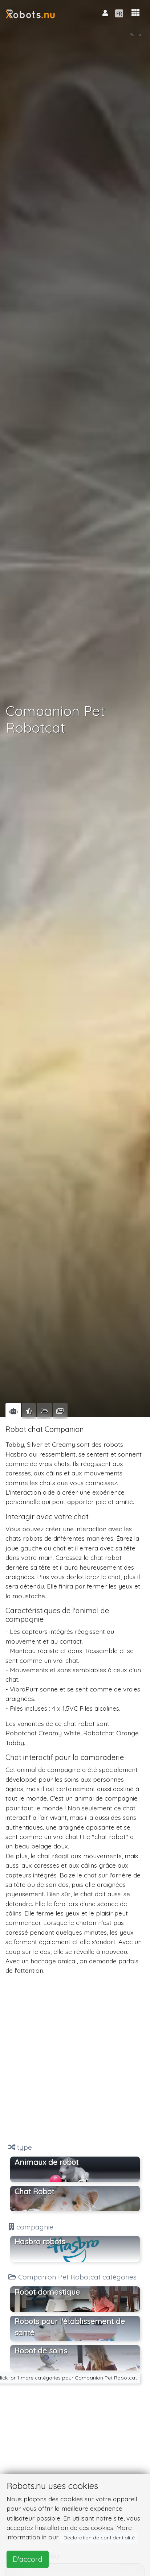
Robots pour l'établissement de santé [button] (70, 2326)
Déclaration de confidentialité (99, 2537)
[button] (135, 12)
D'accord (27, 2559)
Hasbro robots (40, 2241)
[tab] (13, 1411)
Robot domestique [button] (47, 2292)
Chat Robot (34, 2191)
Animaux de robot (46, 2162)
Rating (135, 34)
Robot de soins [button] (41, 2350)
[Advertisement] (75, 2059)
